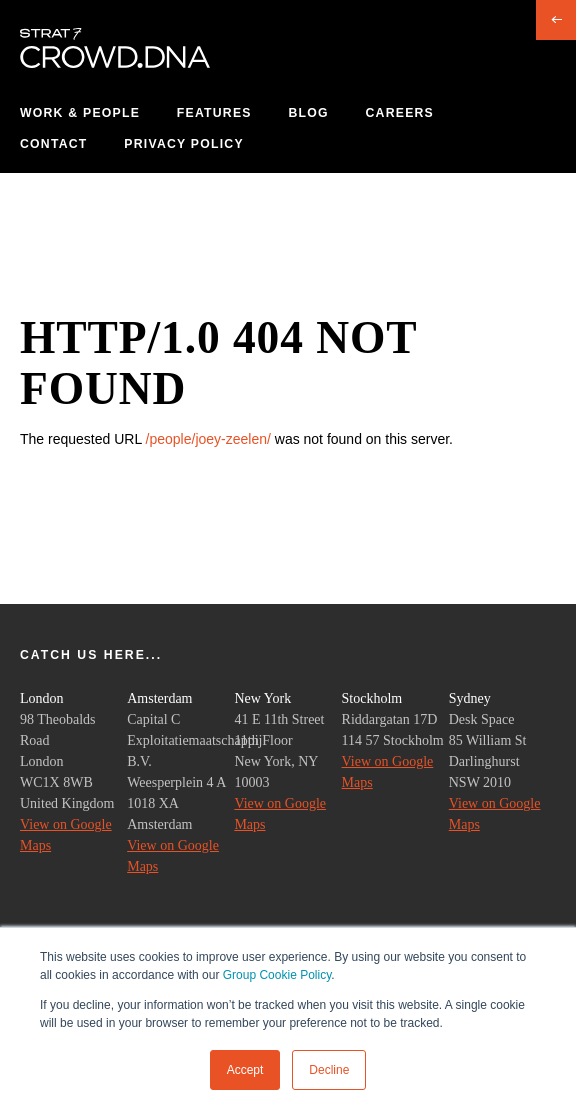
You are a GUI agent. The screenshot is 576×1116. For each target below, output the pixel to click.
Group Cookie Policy (277, 975)
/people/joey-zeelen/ (208, 439)
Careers (400, 113)
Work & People (80, 113)
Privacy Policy (183, 144)
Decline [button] (329, 1070)
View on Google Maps (66, 835)
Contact (54, 144)
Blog (308, 113)
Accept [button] (245, 1070)
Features (214, 113)
